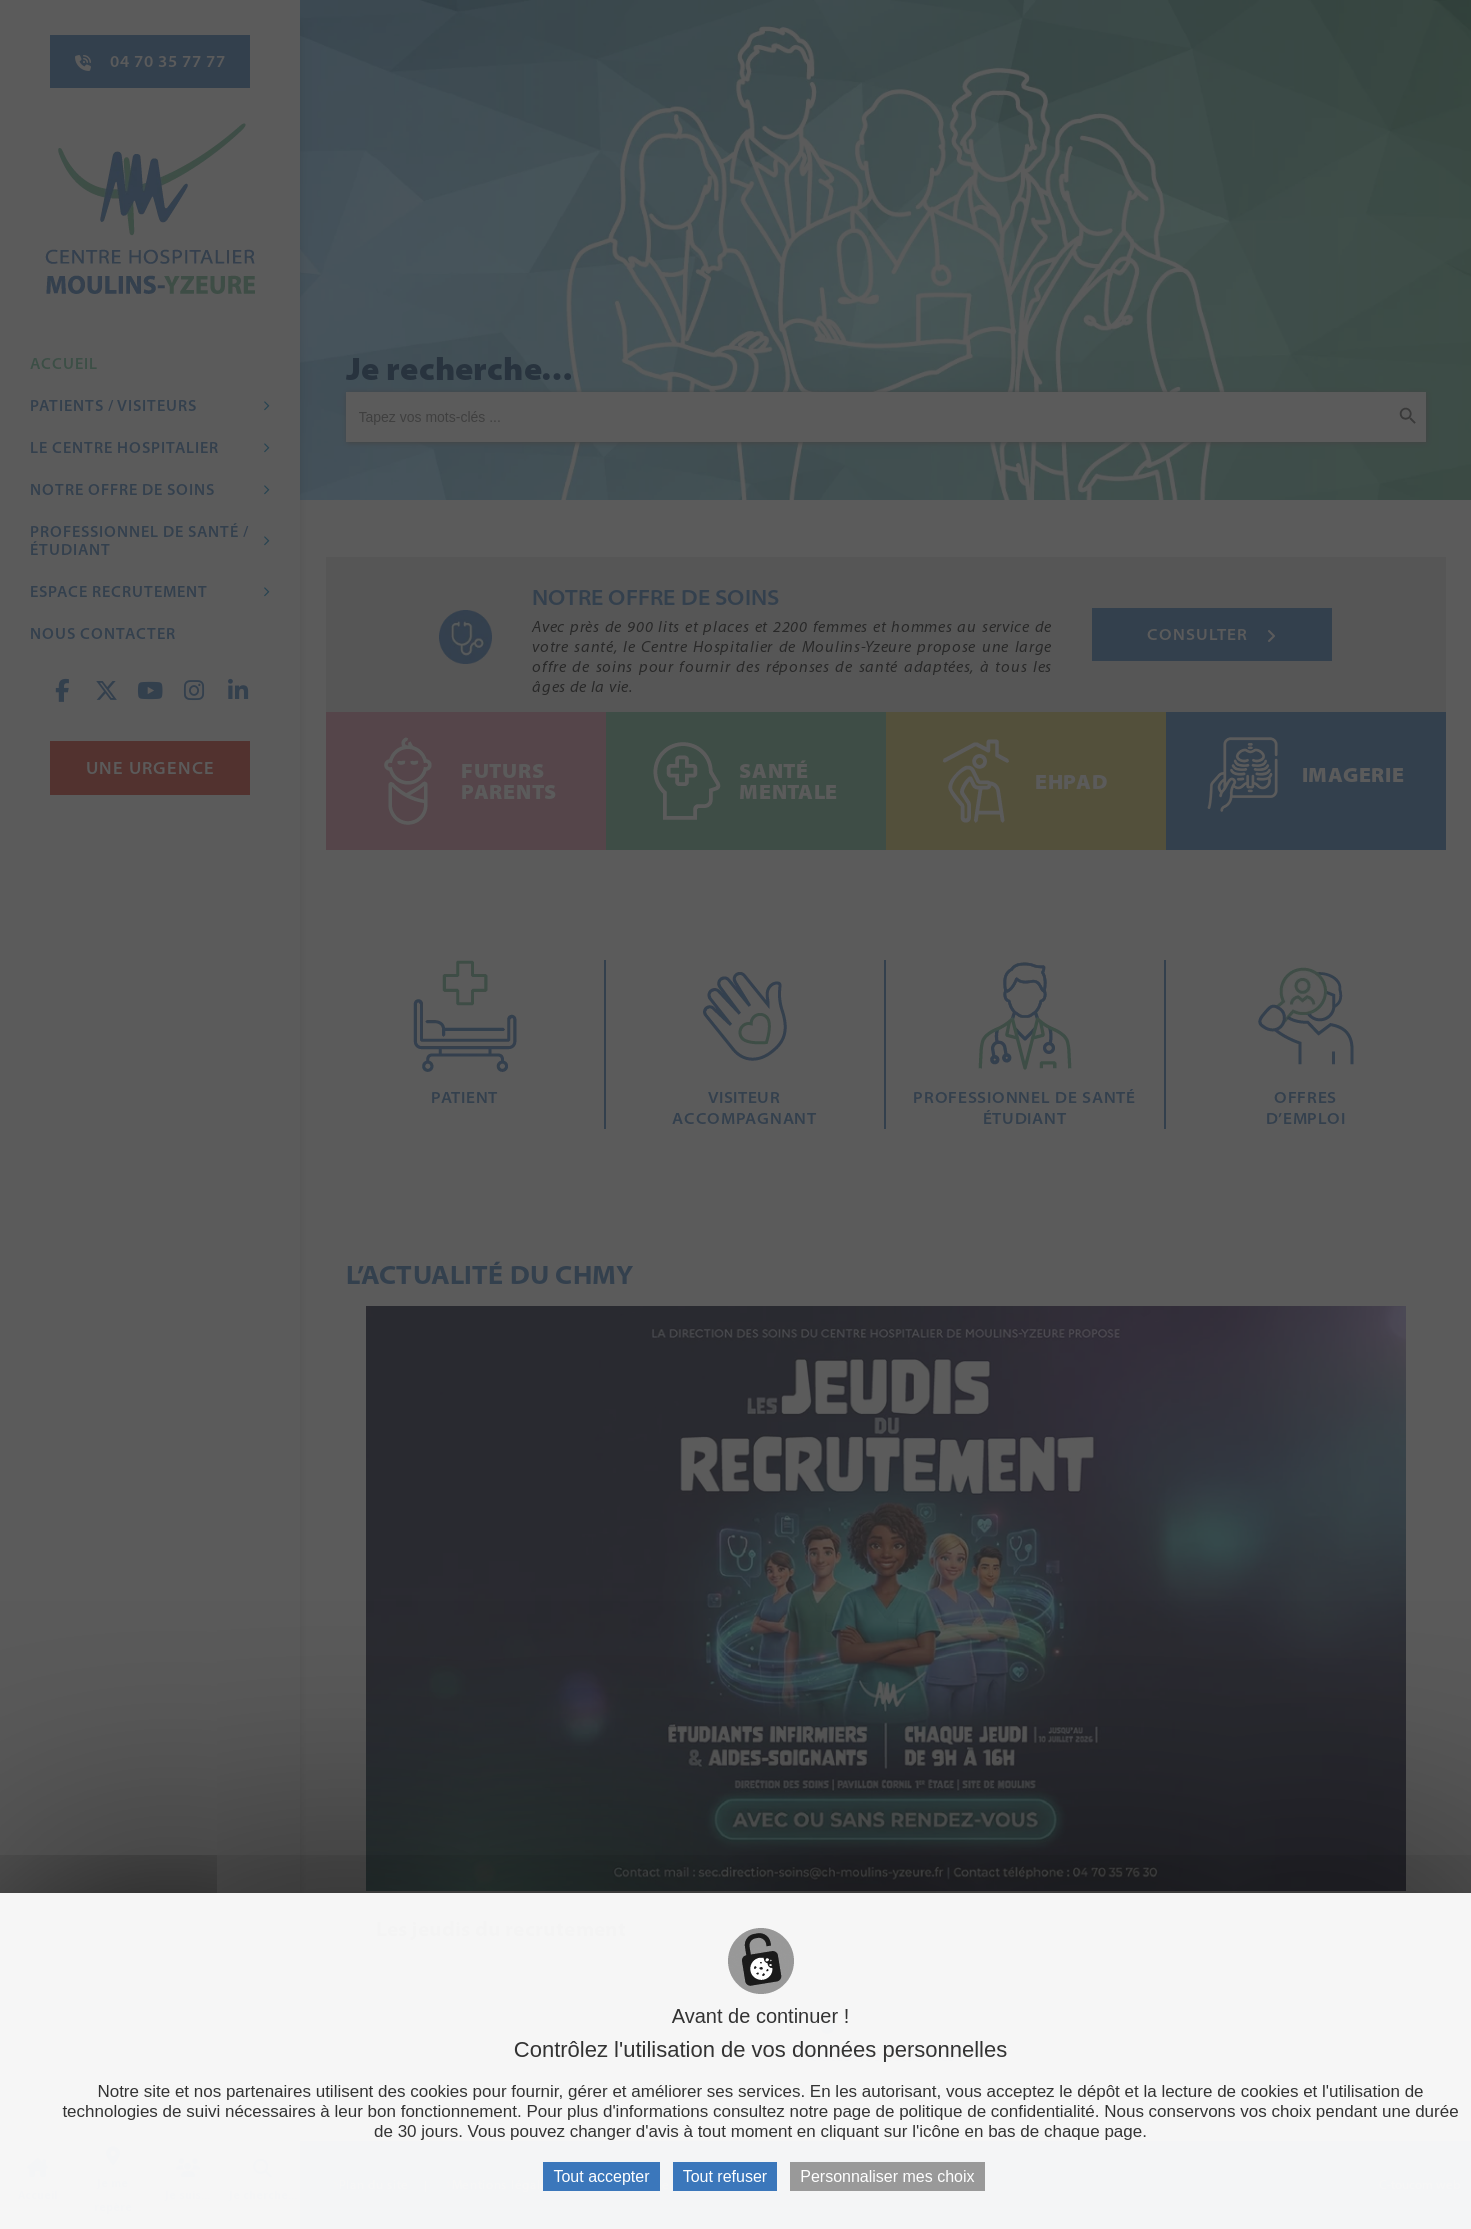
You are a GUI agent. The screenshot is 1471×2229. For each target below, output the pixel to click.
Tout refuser (725, 2176)
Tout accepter (601, 2176)
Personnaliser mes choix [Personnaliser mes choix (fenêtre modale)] (887, 2176)
